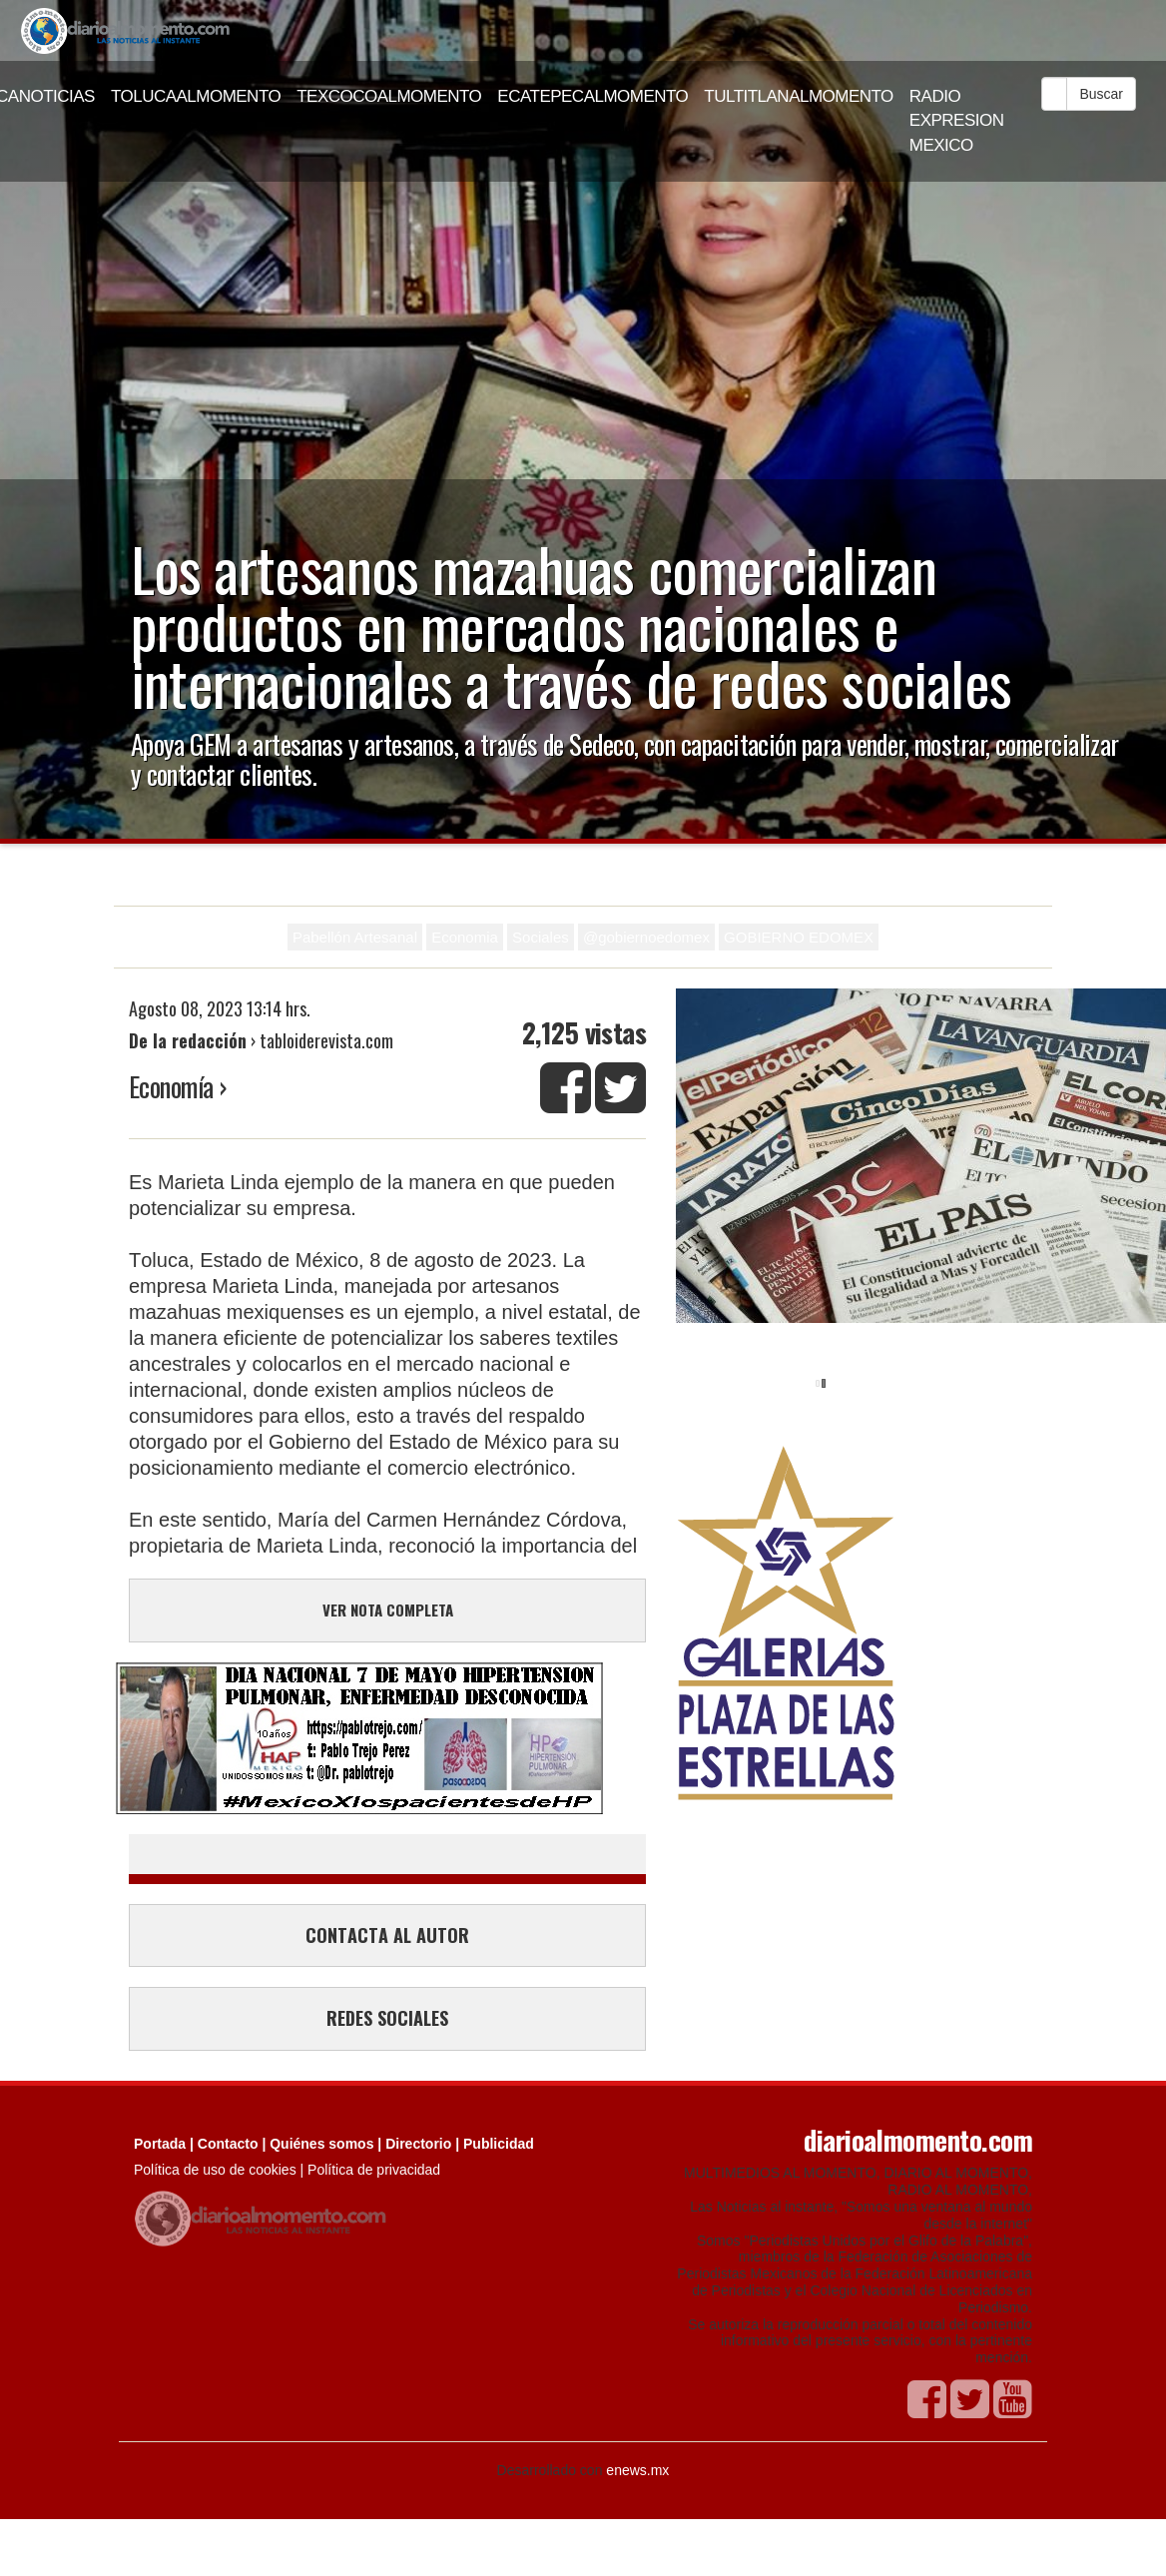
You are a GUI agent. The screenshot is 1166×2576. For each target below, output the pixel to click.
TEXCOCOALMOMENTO (388, 96)
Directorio (418, 2144)
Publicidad (498, 2144)
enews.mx (637, 2470)
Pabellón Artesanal (354, 937)
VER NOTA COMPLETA (387, 1609)
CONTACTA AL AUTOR (387, 1935)
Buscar (1101, 94)
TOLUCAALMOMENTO (196, 96)
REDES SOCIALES (387, 2018)
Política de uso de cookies (215, 2170)
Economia (464, 937)
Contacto (228, 2144)
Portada (160, 2144)
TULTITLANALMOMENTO (798, 96)
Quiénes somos (321, 2144)
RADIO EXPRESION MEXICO (956, 121)
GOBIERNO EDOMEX (799, 937)
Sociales (540, 937)
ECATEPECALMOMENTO (592, 96)
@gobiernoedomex (646, 937)
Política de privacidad (373, 2170)
